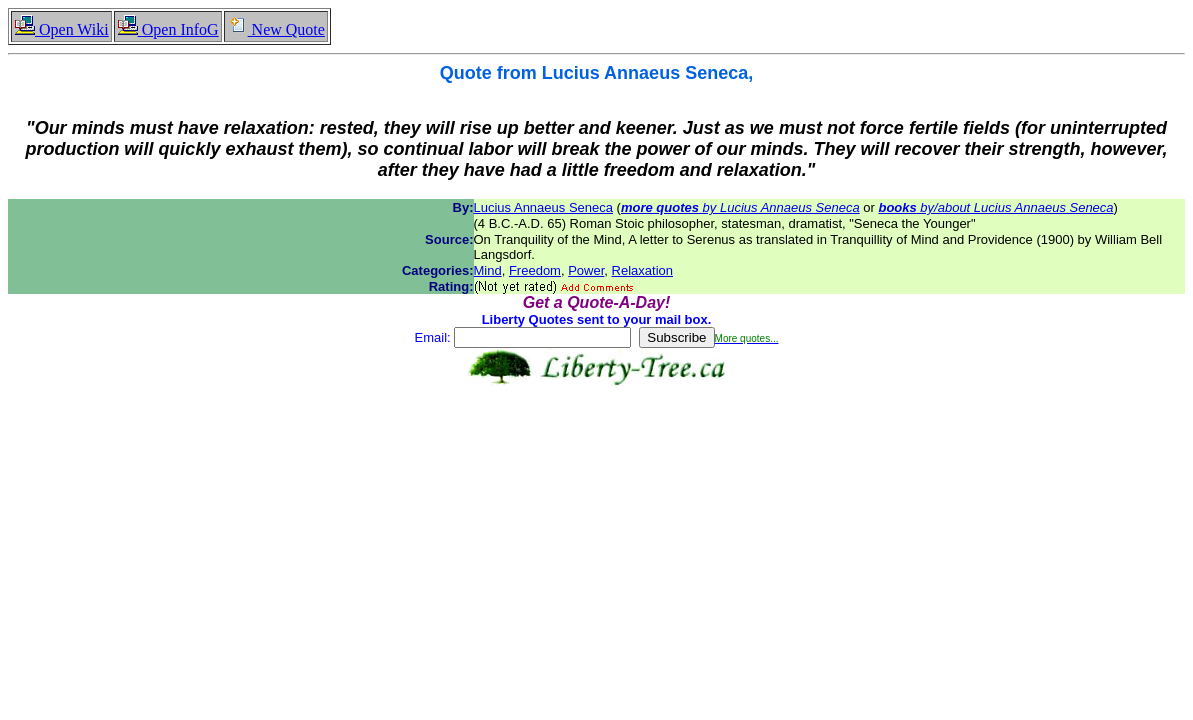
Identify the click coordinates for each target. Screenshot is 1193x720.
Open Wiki (61, 29)
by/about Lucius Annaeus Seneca (995, 207)
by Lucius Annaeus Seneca (740, 207)
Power (586, 270)
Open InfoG (168, 29)
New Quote (276, 29)
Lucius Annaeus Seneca (544, 207)
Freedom (535, 270)
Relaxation (642, 270)
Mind (488, 270)
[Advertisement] (597, 449)
